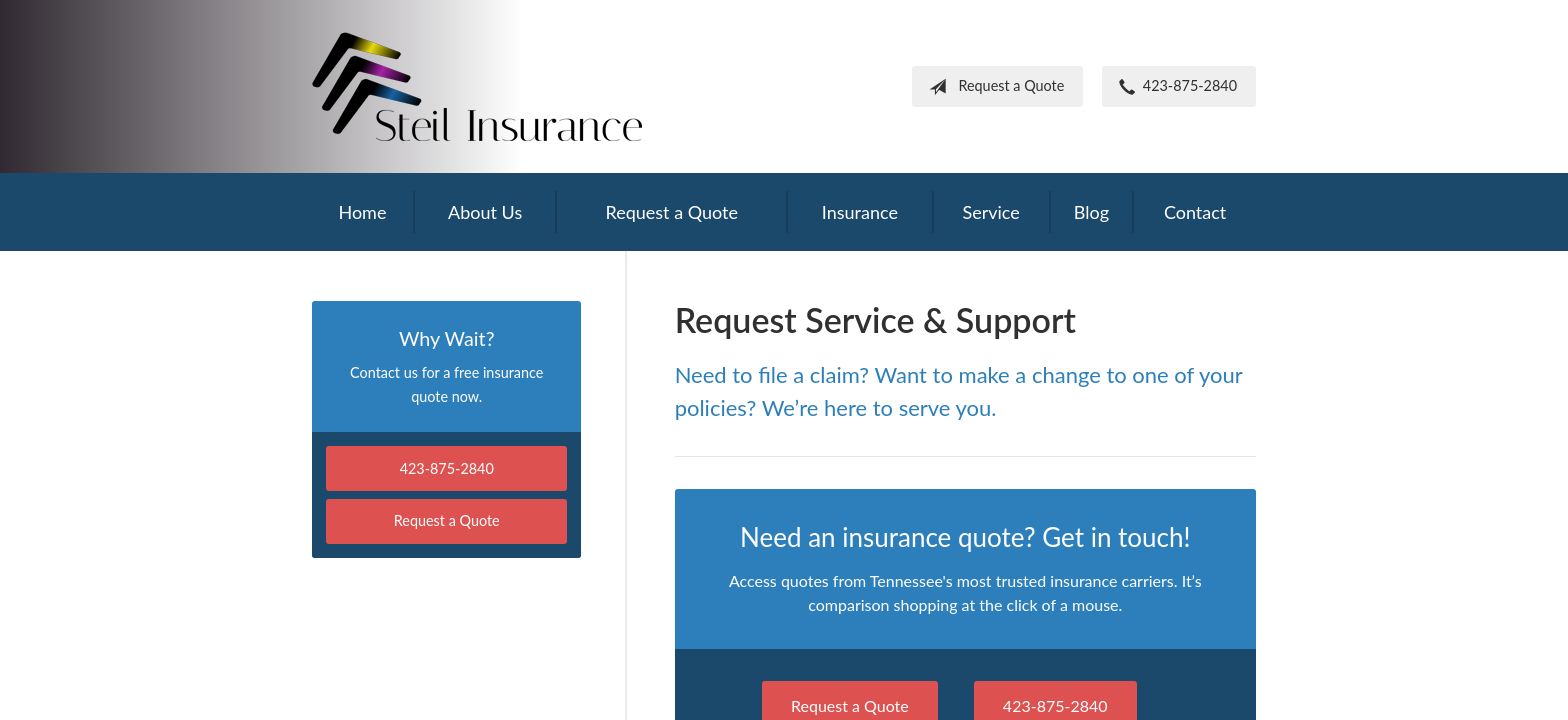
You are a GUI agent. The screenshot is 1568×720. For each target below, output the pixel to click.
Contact (1195, 212)
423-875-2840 (1174, 87)
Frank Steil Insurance (477, 86)
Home (362, 212)
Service (990, 212)
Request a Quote (992, 87)
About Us (485, 212)
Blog (1091, 212)
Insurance (860, 212)
